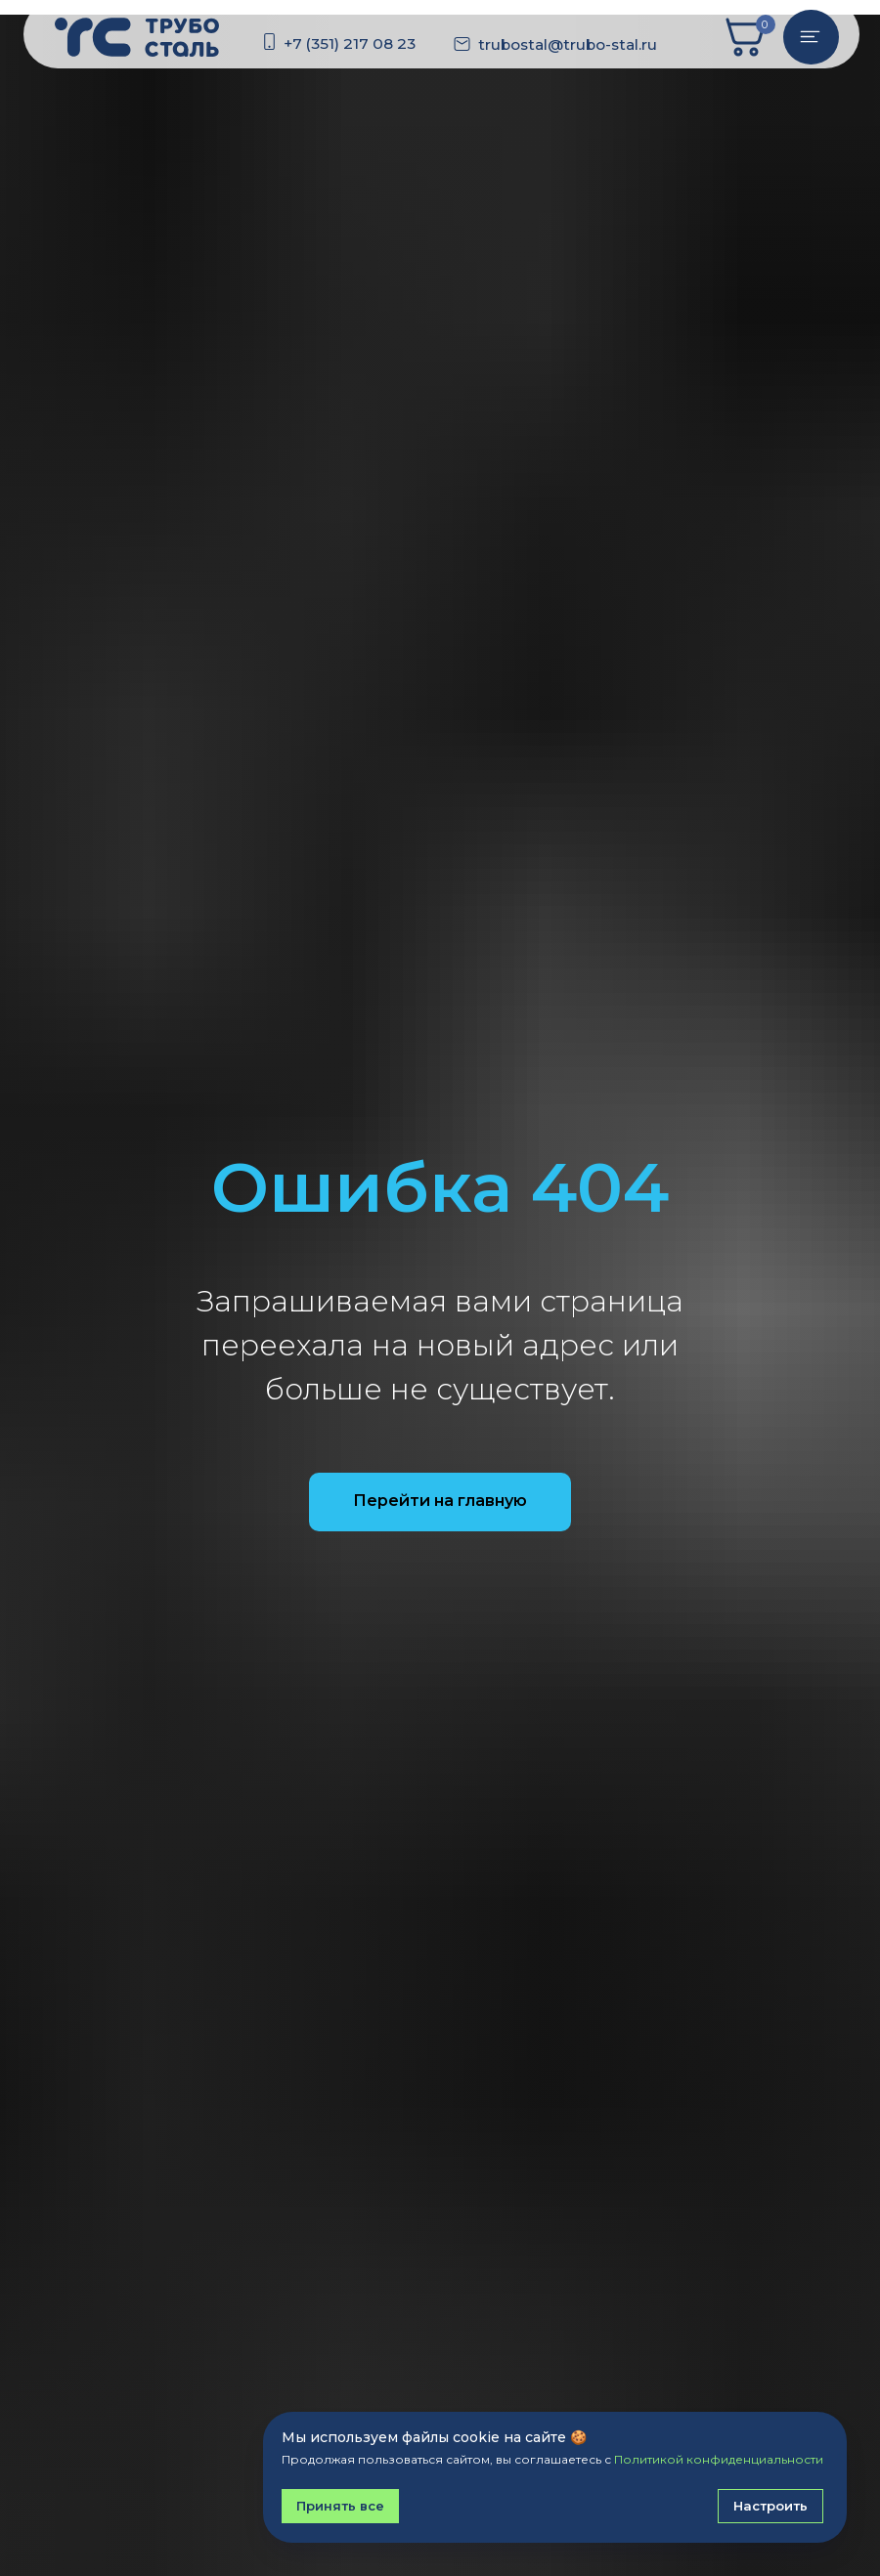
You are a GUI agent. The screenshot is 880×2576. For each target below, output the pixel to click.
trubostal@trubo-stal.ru (567, 44)
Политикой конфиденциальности (718, 2459)
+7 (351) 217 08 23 (350, 43)
